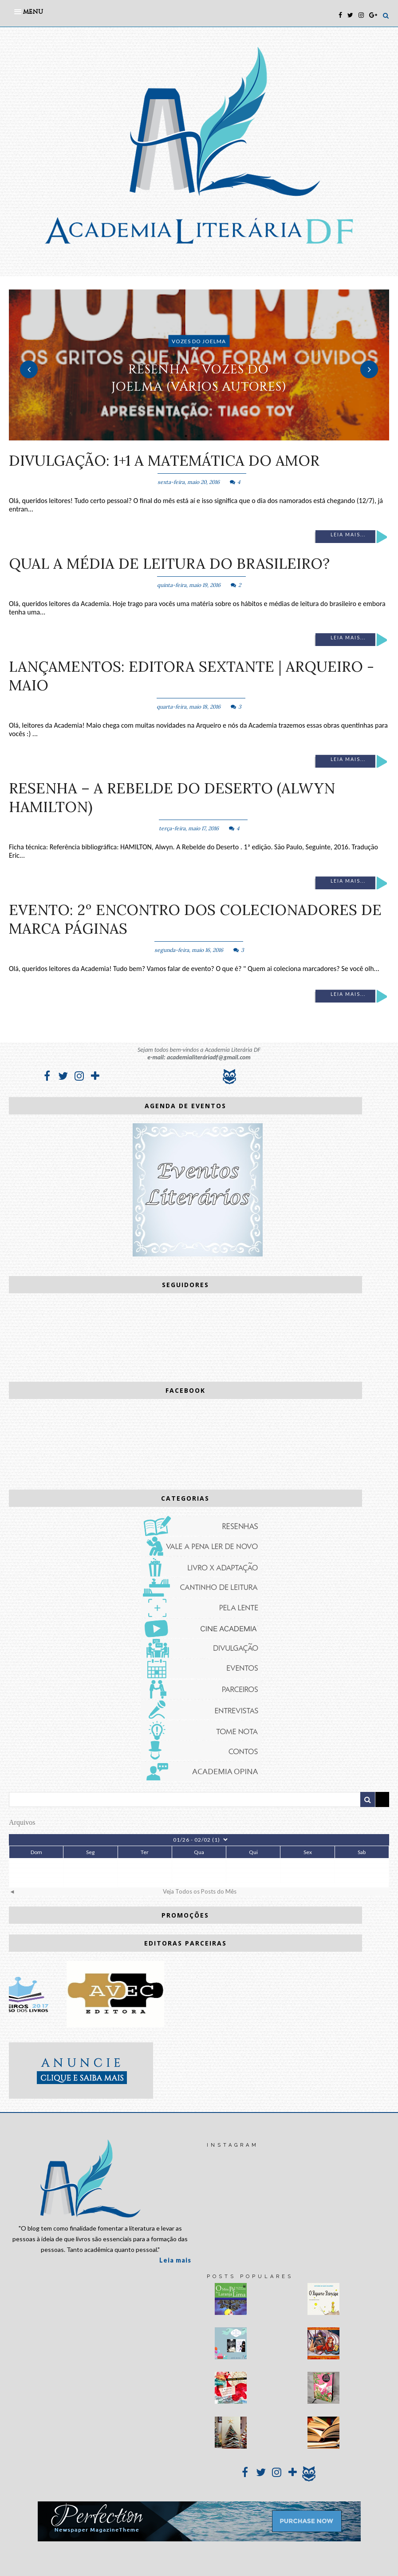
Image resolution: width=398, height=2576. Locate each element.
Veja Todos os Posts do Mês (199, 1891)
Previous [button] (29, 369)
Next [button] (369, 369)
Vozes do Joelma (199, 341)
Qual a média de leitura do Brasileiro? (169, 563)
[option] (199, 364)
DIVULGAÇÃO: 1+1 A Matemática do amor (164, 460)
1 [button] (185, 436)
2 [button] (199, 436)
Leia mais (175, 2260)
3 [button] (212, 436)
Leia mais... (348, 534)
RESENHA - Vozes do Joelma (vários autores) (198, 378)
